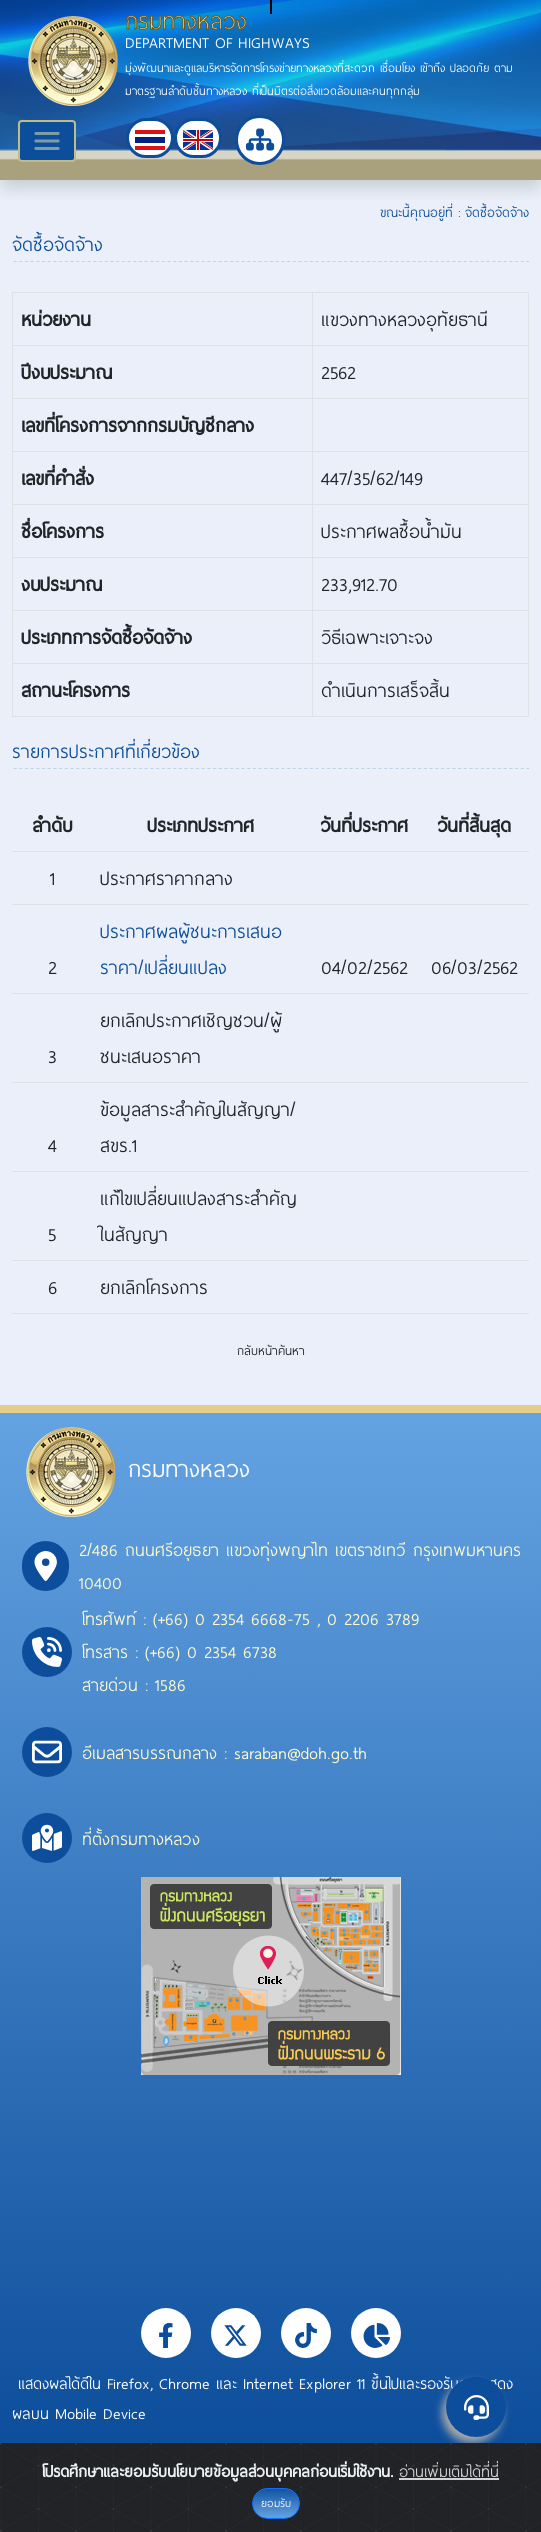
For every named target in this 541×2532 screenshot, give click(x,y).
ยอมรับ (276, 2503)
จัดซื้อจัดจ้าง (497, 212)
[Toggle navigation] (47, 141)
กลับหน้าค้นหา (271, 1350)
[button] (150, 138)
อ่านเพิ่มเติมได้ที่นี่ (449, 2471)
